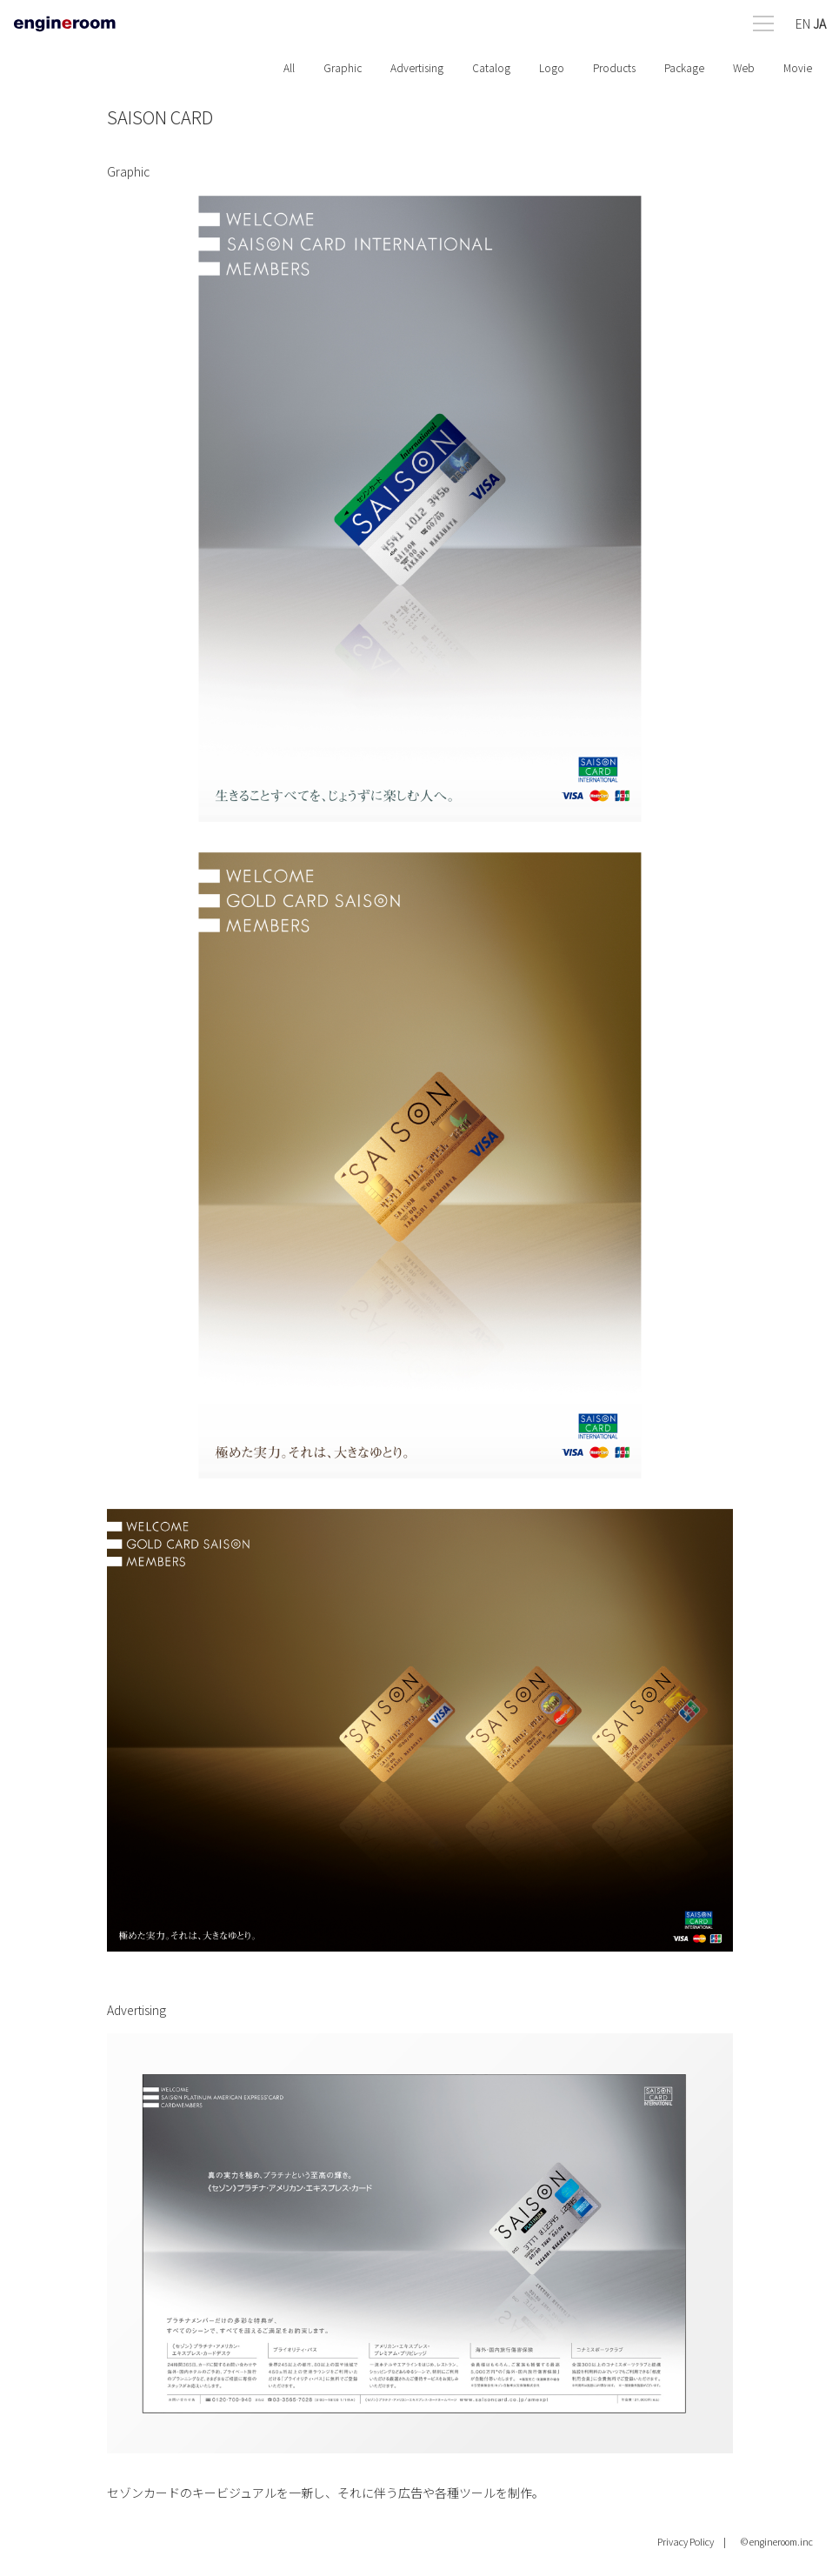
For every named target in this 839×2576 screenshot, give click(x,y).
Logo (551, 67)
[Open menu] (789, 19)
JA (819, 23)
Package (684, 67)
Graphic (342, 67)
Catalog (491, 67)
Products (614, 67)
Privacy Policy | (691, 2541)
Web (744, 67)
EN (803, 23)
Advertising (416, 67)
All (289, 67)
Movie (797, 67)
